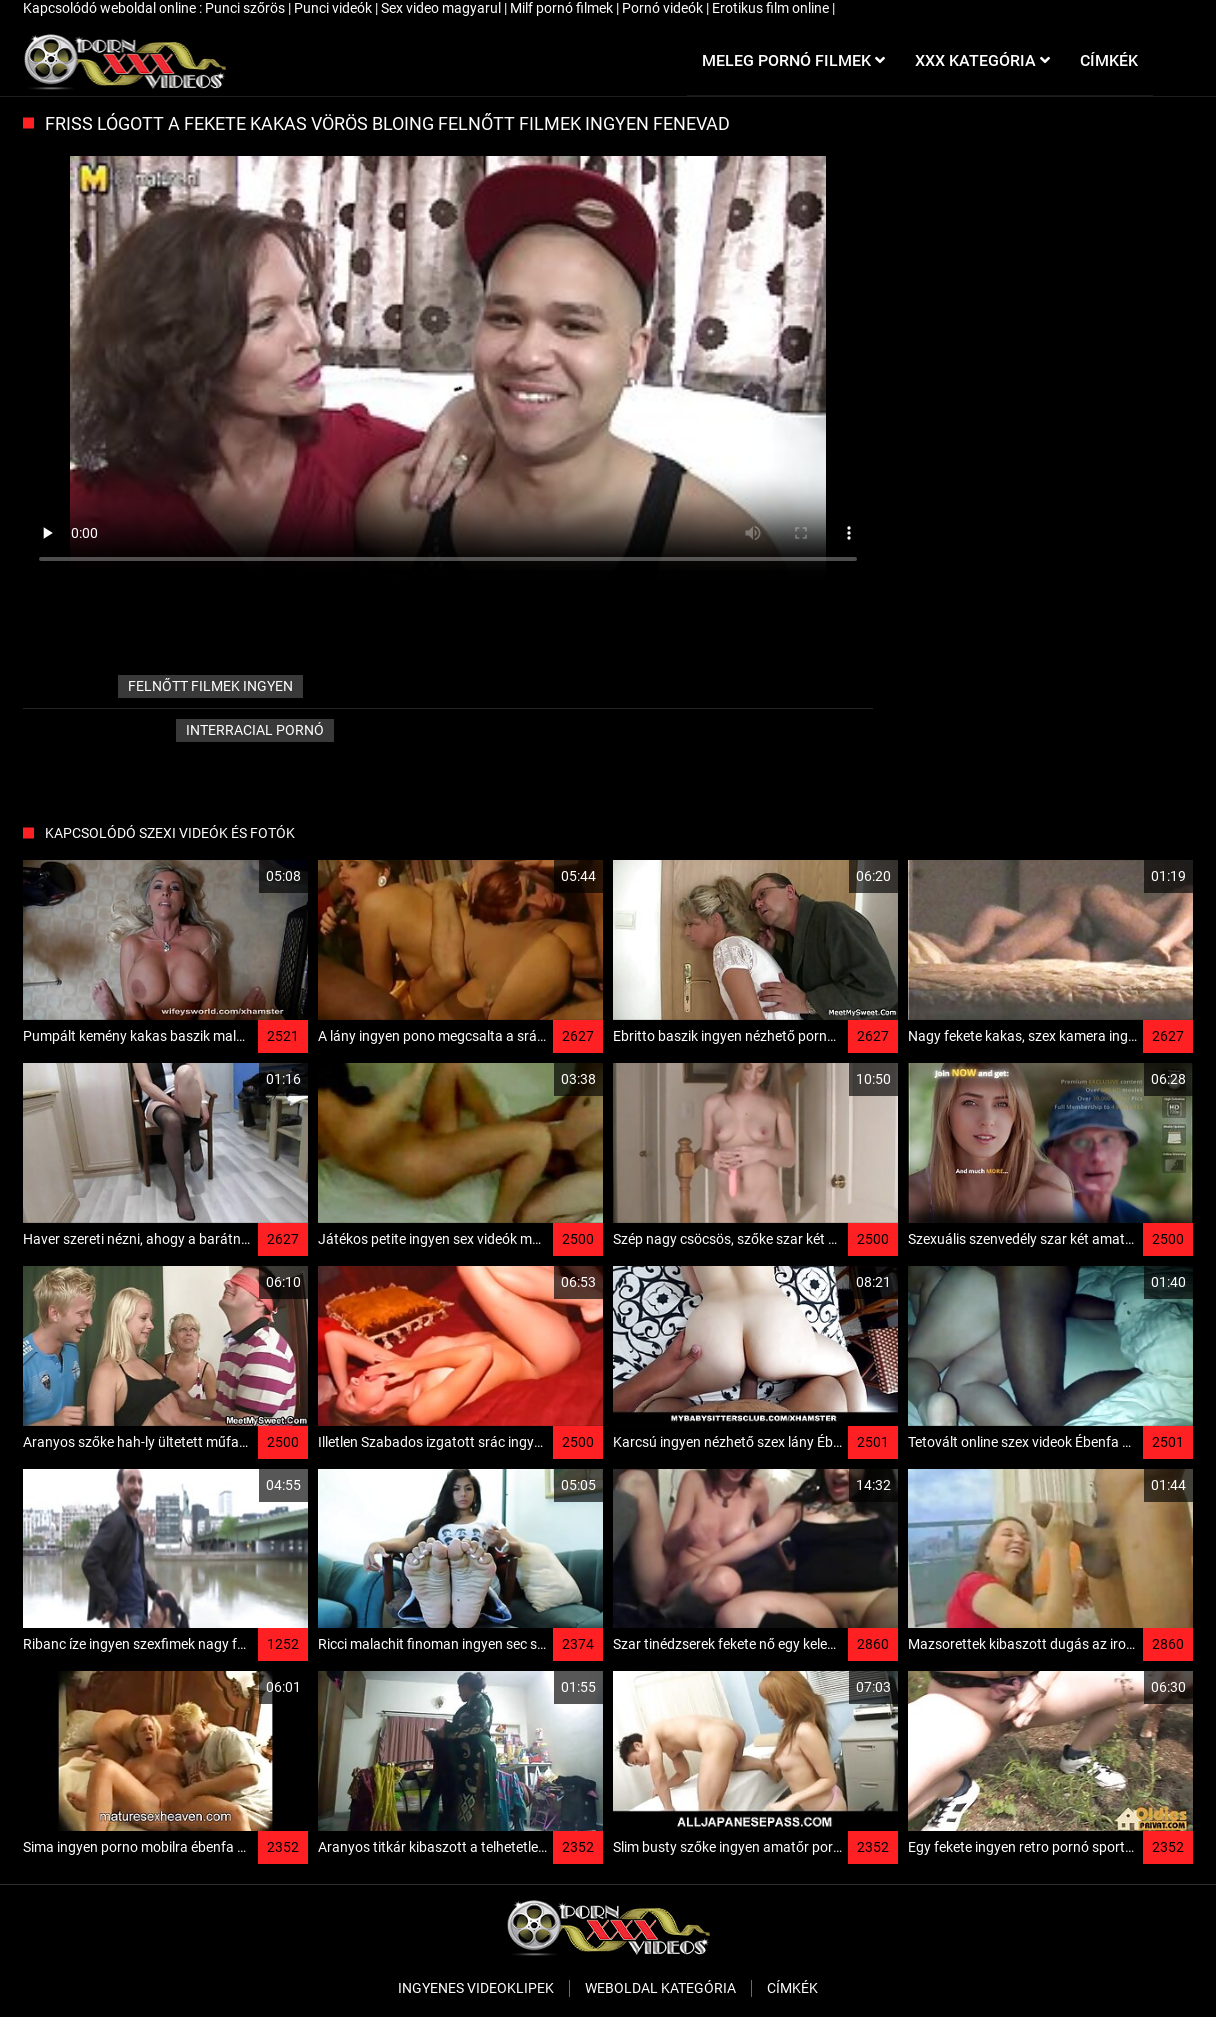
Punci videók (334, 8)
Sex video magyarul (442, 8)
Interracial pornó (255, 730)
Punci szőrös (246, 8)
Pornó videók (664, 8)
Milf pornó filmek (563, 8)
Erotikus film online (772, 8)
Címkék (792, 1988)
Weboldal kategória (660, 1988)
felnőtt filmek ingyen (210, 686)
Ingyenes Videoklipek (476, 1988)
